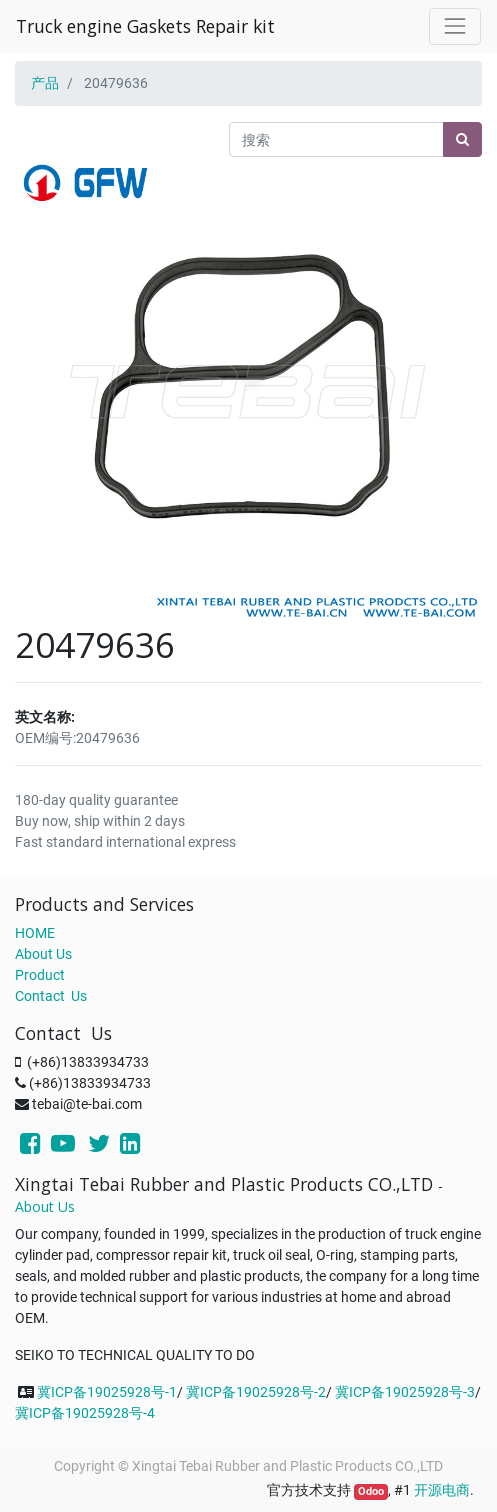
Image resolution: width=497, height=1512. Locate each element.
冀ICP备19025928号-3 (405, 1392)
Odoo (371, 1491)
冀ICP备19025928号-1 (107, 1392)
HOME (35, 933)
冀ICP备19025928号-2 (256, 1392)
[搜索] (462, 139)
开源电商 (442, 1490)
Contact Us (51, 996)
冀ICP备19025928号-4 (85, 1413)
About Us (43, 954)
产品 (45, 83)
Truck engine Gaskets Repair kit (145, 26)
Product (40, 975)
